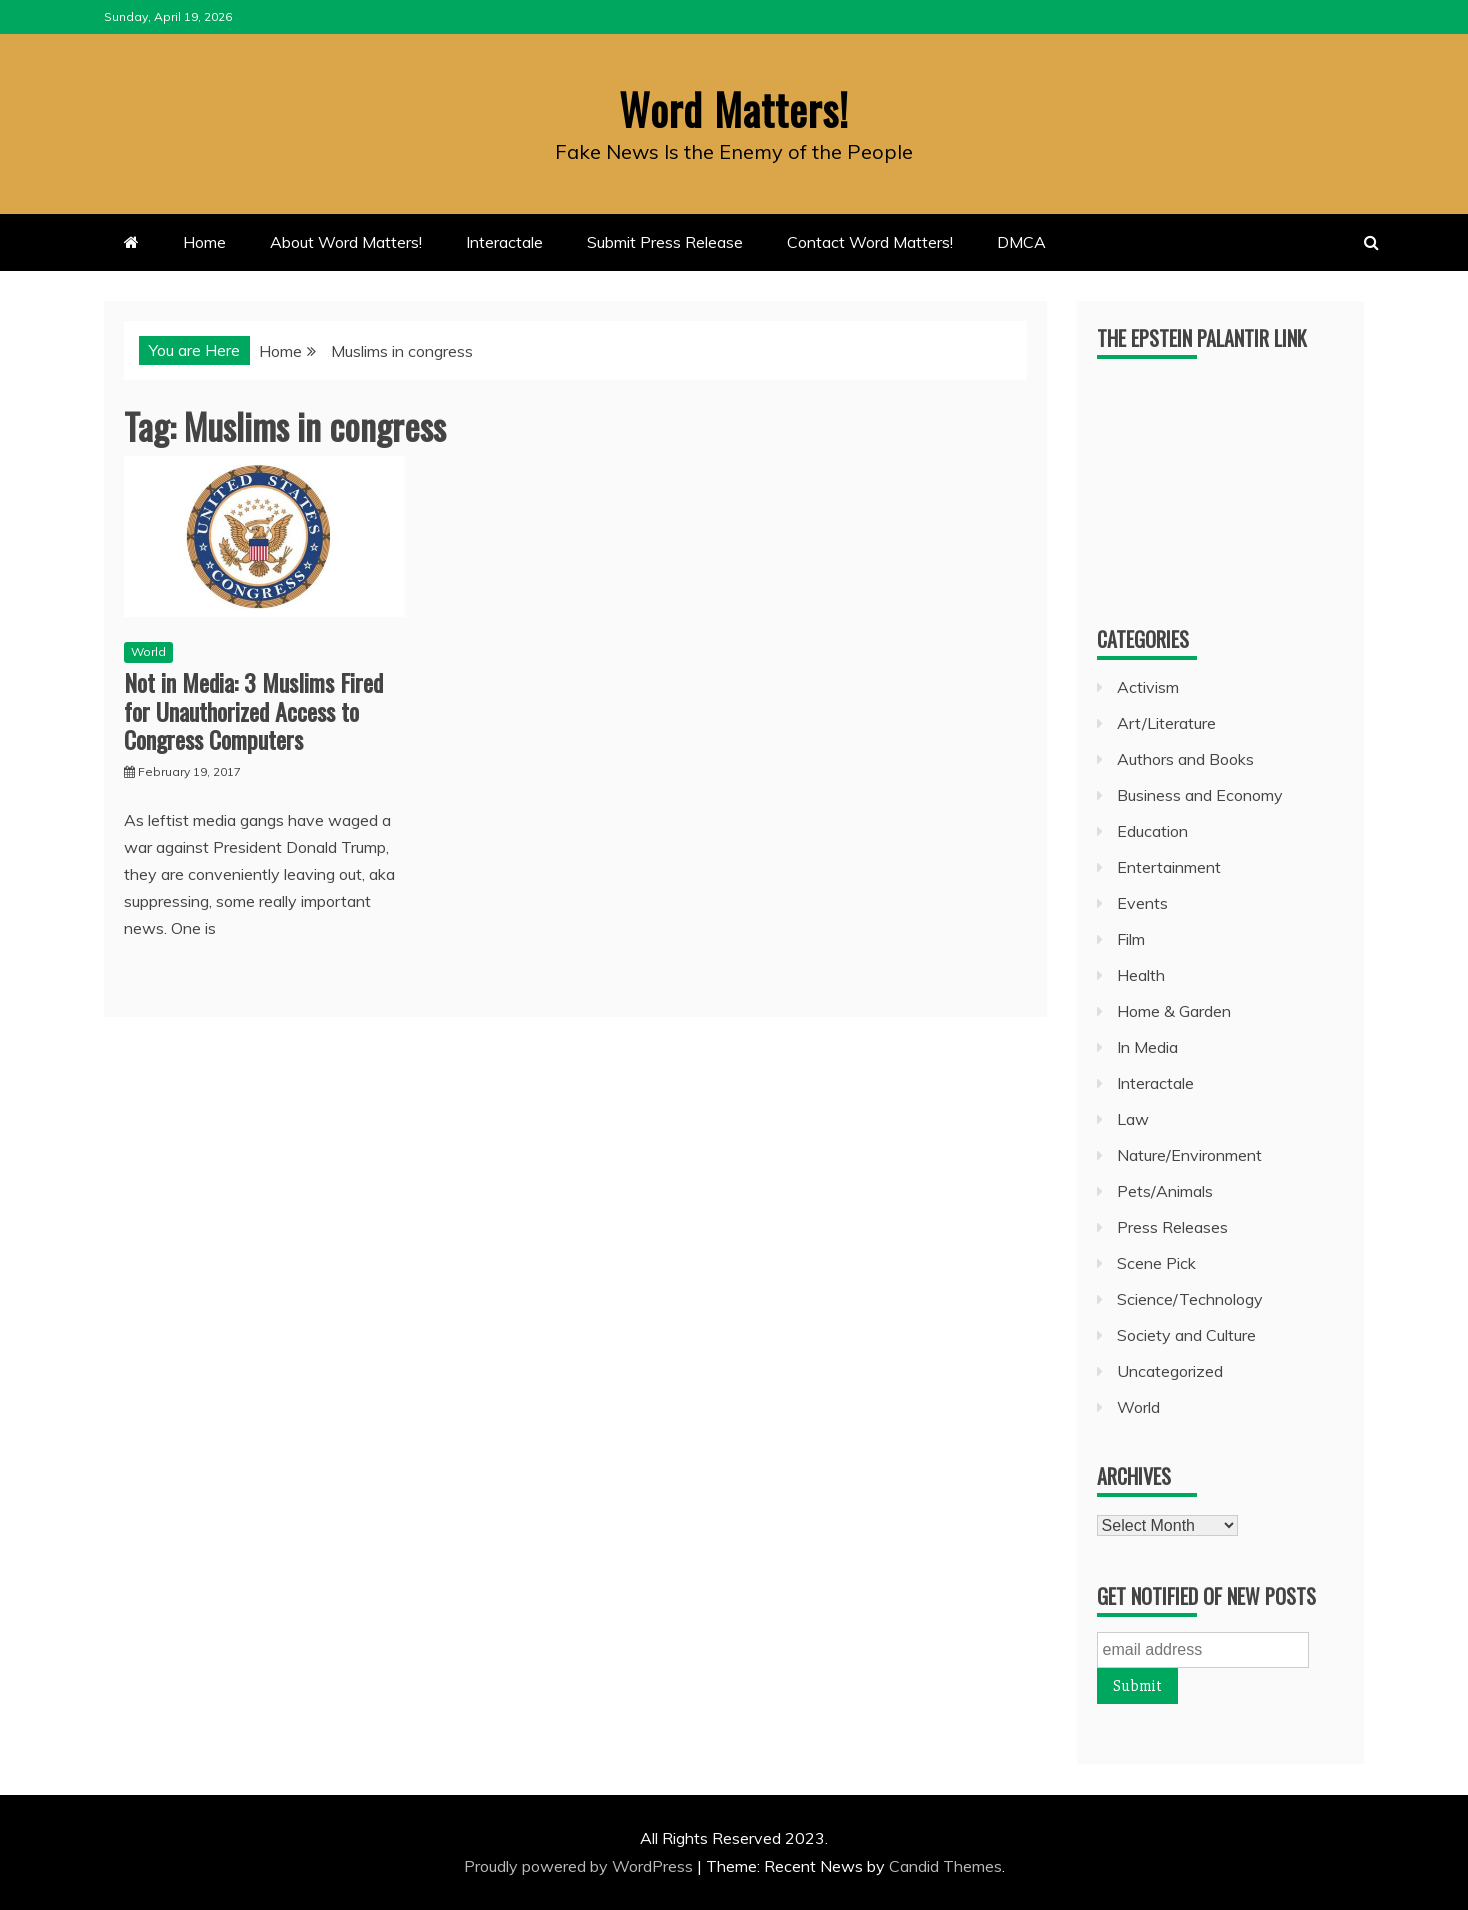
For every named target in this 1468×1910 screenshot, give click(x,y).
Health (1141, 975)
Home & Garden (1174, 1011)
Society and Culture (1186, 1335)
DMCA (1021, 242)
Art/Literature (1166, 723)
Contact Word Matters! (870, 242)
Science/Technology (1190, 1299)
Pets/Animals (1165, 1191)
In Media (1147, 1047)
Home (204, 242)
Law (1133, 1119)
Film (1131, 939)
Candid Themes (945, 1866)
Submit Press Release (665, 242)
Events (1142, 903)
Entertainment (1169, 867)
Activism (1148, 687)
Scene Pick (1156, 1263)
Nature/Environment (1189, 1155)
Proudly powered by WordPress (580, 1866)
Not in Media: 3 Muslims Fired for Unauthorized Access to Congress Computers (253, 711)
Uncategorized (1170, 1371)
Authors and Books (1185, 759)
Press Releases (1172, 1227)
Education (1152, 831)
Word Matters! (734, 109)
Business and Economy (1200, 795)
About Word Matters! (346, 242)
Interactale (504, 242)
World (148, 651)
